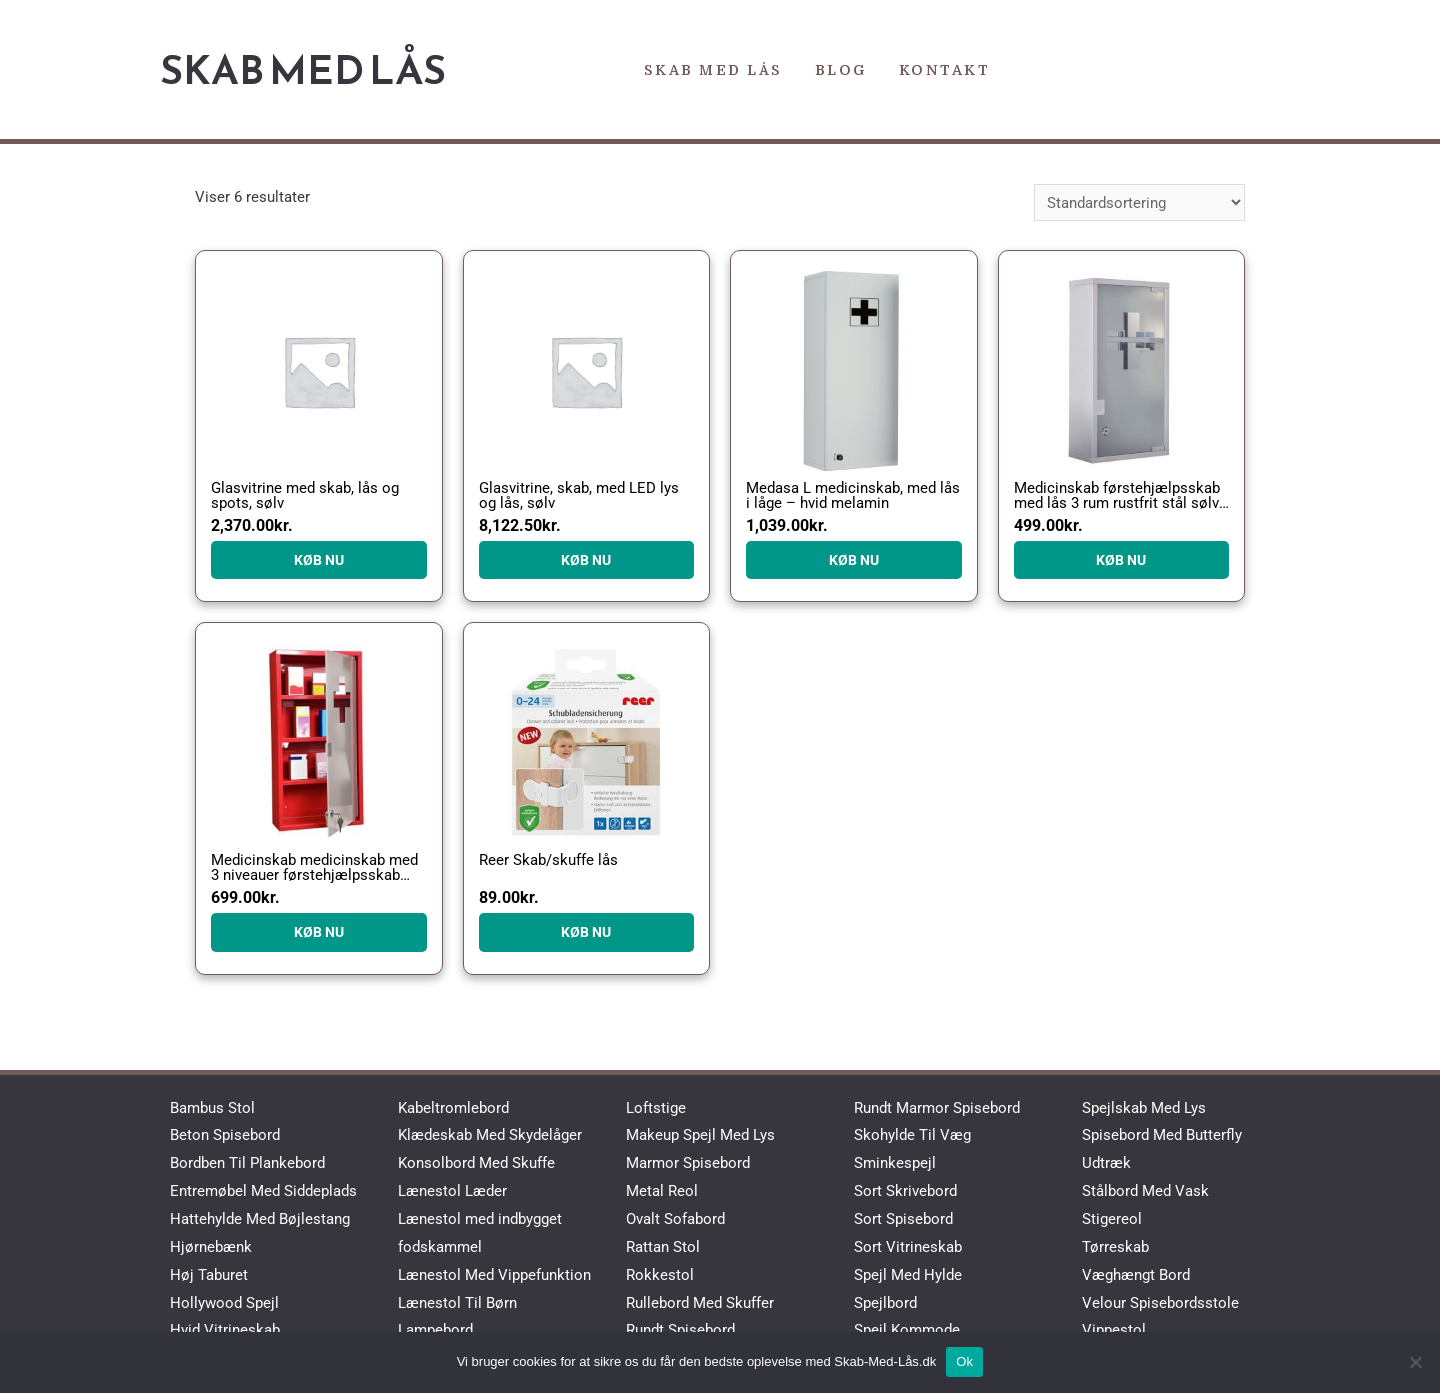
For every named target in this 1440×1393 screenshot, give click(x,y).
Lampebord (435, 1330)
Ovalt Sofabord (675, 1219)
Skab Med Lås (303, 70)
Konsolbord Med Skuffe (476, 1163)
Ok (964, 1361)
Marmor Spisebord (688, 1163)
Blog (841, 70)
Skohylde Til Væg (912, 1135)
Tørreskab (1115, 1247)
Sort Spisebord (903, 1219)
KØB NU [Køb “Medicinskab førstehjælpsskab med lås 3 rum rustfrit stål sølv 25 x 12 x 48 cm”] (1121, 560)
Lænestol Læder (452, 1191)
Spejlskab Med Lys (1144, 1108)
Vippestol (1114, 1330)
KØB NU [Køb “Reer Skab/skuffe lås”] (586, 932)
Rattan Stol (663, 1247)
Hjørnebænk (211, 1247)
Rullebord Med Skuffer (700, 1303)
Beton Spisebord (225, 1135)
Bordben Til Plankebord (247, 1163)
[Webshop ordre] (1139, 202)
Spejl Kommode (907, 1330)
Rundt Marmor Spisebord (937, 1108)
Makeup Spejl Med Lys (700, 1135)
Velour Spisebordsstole (1160, 1303)
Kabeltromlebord (453, 1108)
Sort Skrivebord (905, 1191)
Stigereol (1112, 1219)
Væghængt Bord (1136, 1275)
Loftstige (656, 1108)
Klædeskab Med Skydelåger (490, 1135)
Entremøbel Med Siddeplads (263, 1191)
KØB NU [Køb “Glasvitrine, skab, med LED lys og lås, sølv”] (586, 560)
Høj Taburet (209, 1275)
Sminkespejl (895, 1163)
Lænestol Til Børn (457, 1303)
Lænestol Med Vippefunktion (494, 1275)
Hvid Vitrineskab (225, 1330)
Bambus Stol (212, 1108)
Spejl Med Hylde (908, 1275)
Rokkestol (660, 1275)
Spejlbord (885, 1303)
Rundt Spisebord (680, 1330)
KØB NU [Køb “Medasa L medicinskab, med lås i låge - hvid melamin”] (854, 560)
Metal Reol (662, 1191)
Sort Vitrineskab (908, 1247)
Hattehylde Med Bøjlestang (260, 1219)
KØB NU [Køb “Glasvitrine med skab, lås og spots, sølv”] (319, 560)
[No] (1415, 1362)
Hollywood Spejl (224, 1303)
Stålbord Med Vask (1145, 1191)
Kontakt (945, 70)
